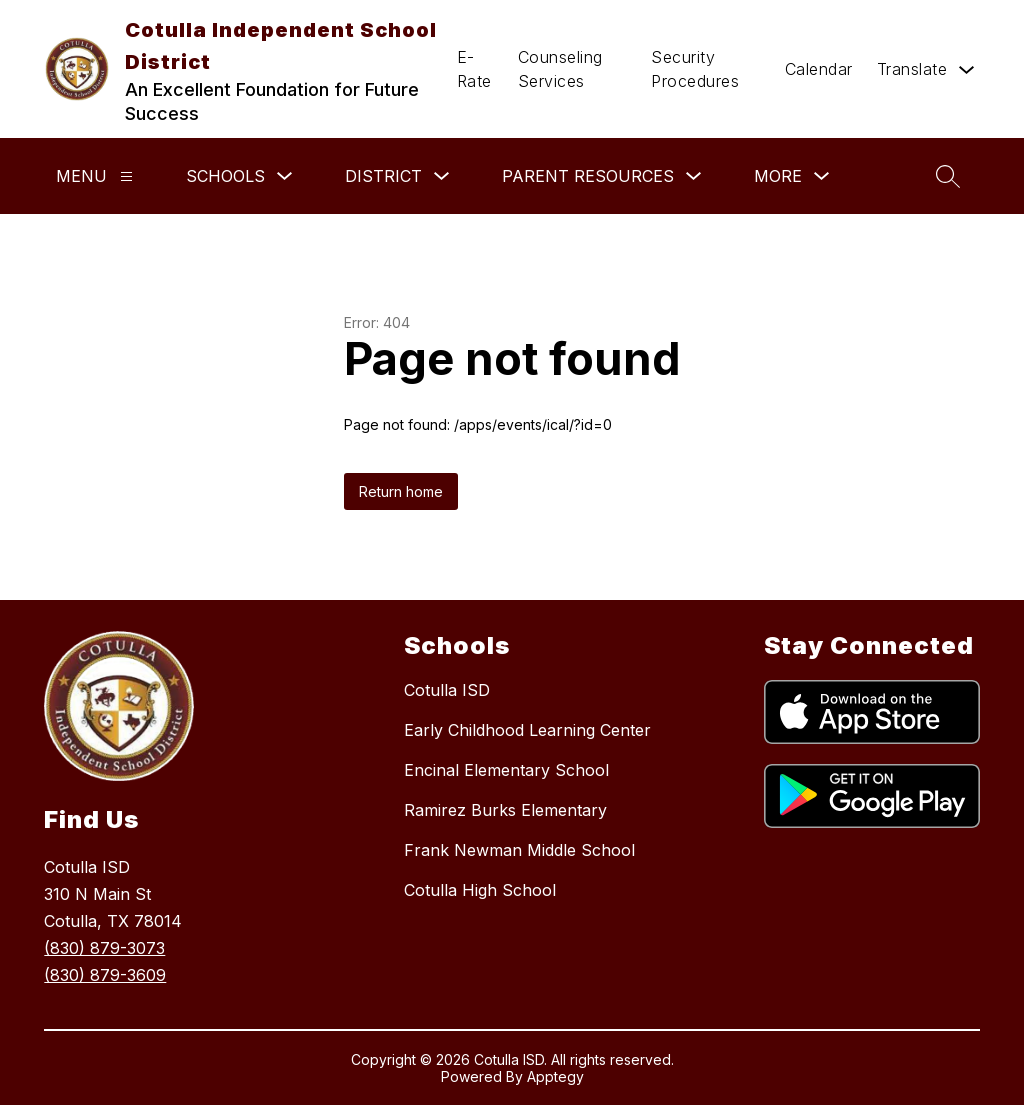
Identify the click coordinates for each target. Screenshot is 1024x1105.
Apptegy (555, 1076)
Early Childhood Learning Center (527, 730)
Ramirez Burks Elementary (505, 810)
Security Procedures (695, 69)
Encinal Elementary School (506, 770)
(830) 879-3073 (104, 948)
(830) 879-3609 (105, 975)
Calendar (819, 69)
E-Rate (474, 69)
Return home (401, 491)
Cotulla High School (480, 890)
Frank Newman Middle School (519, 850)
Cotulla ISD (447, 690)
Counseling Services (560, 69)
